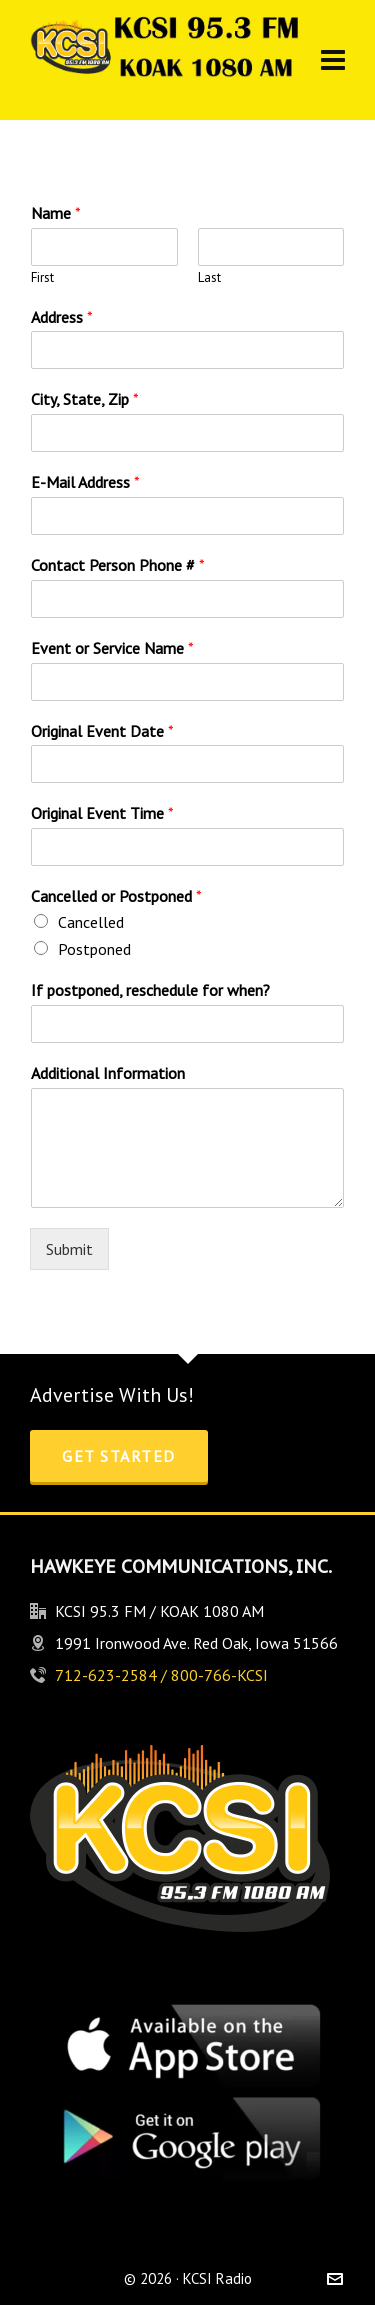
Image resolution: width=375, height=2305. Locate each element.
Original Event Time (102, 813)
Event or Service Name (112, 648)
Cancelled (91, 922)
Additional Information (108, 1073)
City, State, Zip (85, 399)
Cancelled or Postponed (116, 896)
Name (56, 213)
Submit (69, 1249)
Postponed (94, 949)
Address (62, 317)
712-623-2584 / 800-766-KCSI (161, 1675)
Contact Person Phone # (118, 565)
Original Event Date (102, 731)
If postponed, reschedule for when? (150, 990)
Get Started (119, 1456)
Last (209, 278)
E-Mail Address (85, 482)
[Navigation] (333, 60)
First (42, 278)
